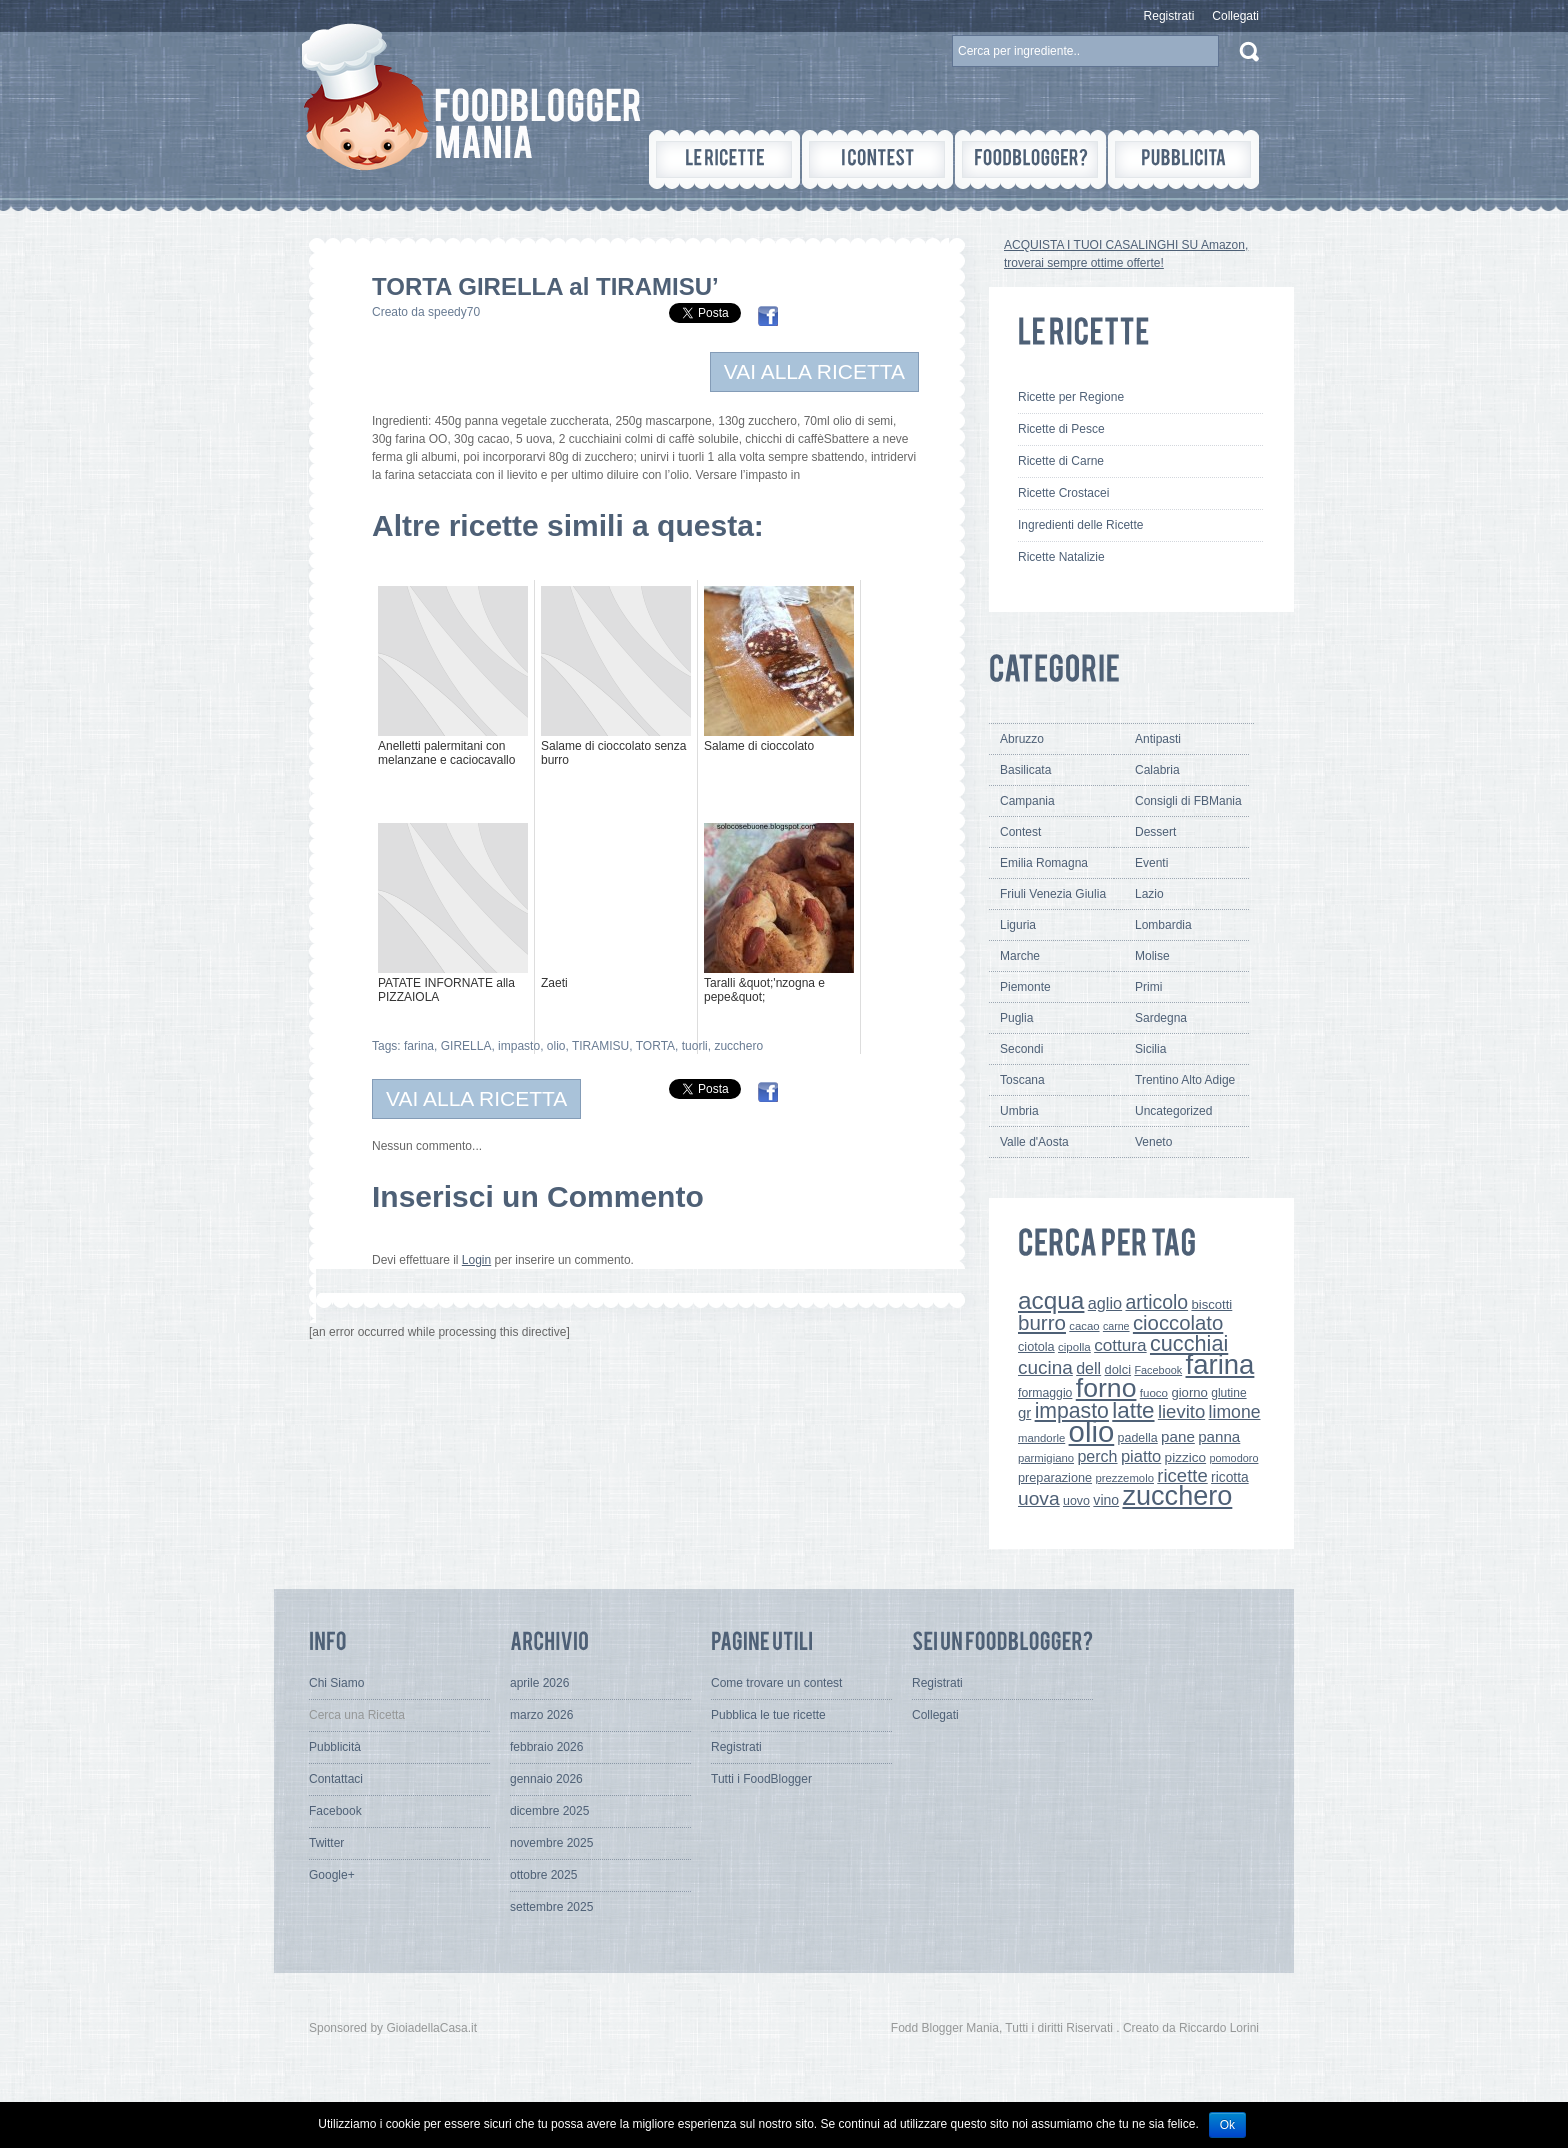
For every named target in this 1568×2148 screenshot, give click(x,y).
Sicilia (1150, 1049)
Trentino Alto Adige (1185, 1080)
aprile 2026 (539, 1683)
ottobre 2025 (543, 1875)
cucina (1045, 1367)
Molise (1152, 956)
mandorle (1041, 1438)
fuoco (1154, 1393)
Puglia (1016, 1018)
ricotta (1230, 1477)
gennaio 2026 (546, 1779)
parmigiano (1046, 1458)
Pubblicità (335, 1747)
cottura (1120, 1345)
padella (1138, 1438)
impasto (519, 1046)
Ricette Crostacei (1063, 493)
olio (556, 1046)
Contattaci (336, 1779)
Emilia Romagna (1044, 863)
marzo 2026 (541, 1715)
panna (1219, 1436)
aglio (1105, 1303)
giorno (1189, 1392)
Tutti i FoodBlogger (761, 1779)
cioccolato (1178, 1323)
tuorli (695, 1046)
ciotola (1036, 1347)
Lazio (1149, 894)
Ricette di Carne (1061, 461)
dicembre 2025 (549, 1811)
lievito (1181, 1411)
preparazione (1055, 1478)
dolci (1118, 1369)
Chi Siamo (336, 1683)
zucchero (738, 1046)
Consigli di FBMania (1188, 801)
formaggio (1045, 1393)
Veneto (1153, 1142)
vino (1106, 1500)
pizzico (1186, 1457)
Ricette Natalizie (1061, 557)
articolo (1156, 1302)
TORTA (655, 1046)
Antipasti (1158, 739)
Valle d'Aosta (1034, 1142)
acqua (1051, 1300)
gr (1024, 1412)
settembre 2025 (551, 1907)
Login (476, 1260)
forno (1106, 1388)
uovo (1076, 1501)
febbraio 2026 (546, 1747)
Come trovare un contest (776, 1683)
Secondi (1021, 1049)
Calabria (1157, 770)
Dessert (1155, 832)
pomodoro (1233, 1458)
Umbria (1019, 1111)
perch (1097, 1456)
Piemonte (1025, 987)
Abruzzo (1022, 739)
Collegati (1235, 16)
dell (1088, 1368)
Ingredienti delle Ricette (1080, 525)
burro (1042, 1322)
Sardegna (1161, 1018)
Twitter (326, 1843)
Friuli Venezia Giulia (1053, 894)
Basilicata (1025, 770)
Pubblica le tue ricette (768, 1715)
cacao (1084, 1326)
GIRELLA (466, 1046)
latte (1133, 1410)
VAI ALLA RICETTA (814, 371)
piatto (1141, 1456)
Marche (1020, 956)
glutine (1228, 1393)
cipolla (1074, 1347)
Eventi (1151, 863)
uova (1039, 1498)
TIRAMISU (600, 1046)
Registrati (1169, 16)
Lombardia (1163, 925)
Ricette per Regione (1071, 397)
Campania (1027, 801)
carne (1116, 1326)
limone (1235, 1412)
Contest (1020, 832)
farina (419, 1046)
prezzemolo (1124, 1478)
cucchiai (1189, 1343)
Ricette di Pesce (1061, 429)
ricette (1182, 1475)
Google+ (332, 1875)
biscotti (1211, 1304)
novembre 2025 (551, 1843)
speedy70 (454, 312)
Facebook (1158, 1370)
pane (1178, 1436)
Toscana (1022, 1080)
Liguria (1018, 925)
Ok (1227, 2125)
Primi (1148, 987)
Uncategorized (1173, 1111)
